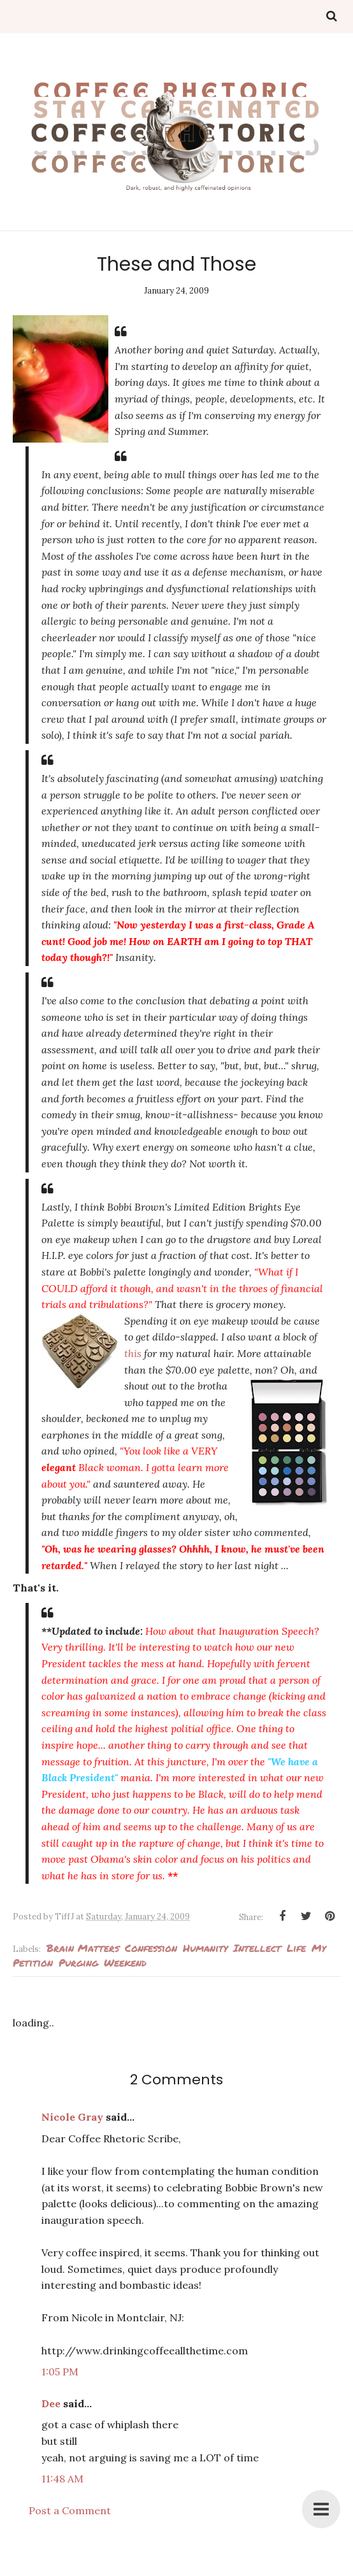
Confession (151, 1947)
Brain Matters (83, 1947)
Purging (78, 1962)
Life (296, 1947)
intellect (257, 1947)
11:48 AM (62, 2478)
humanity (205, 1947)
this (132, 1353)
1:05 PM (59, 2371)
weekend (125, 1962)
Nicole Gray (72, 2116)
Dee (51, 2403)
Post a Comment (70, 2510)
